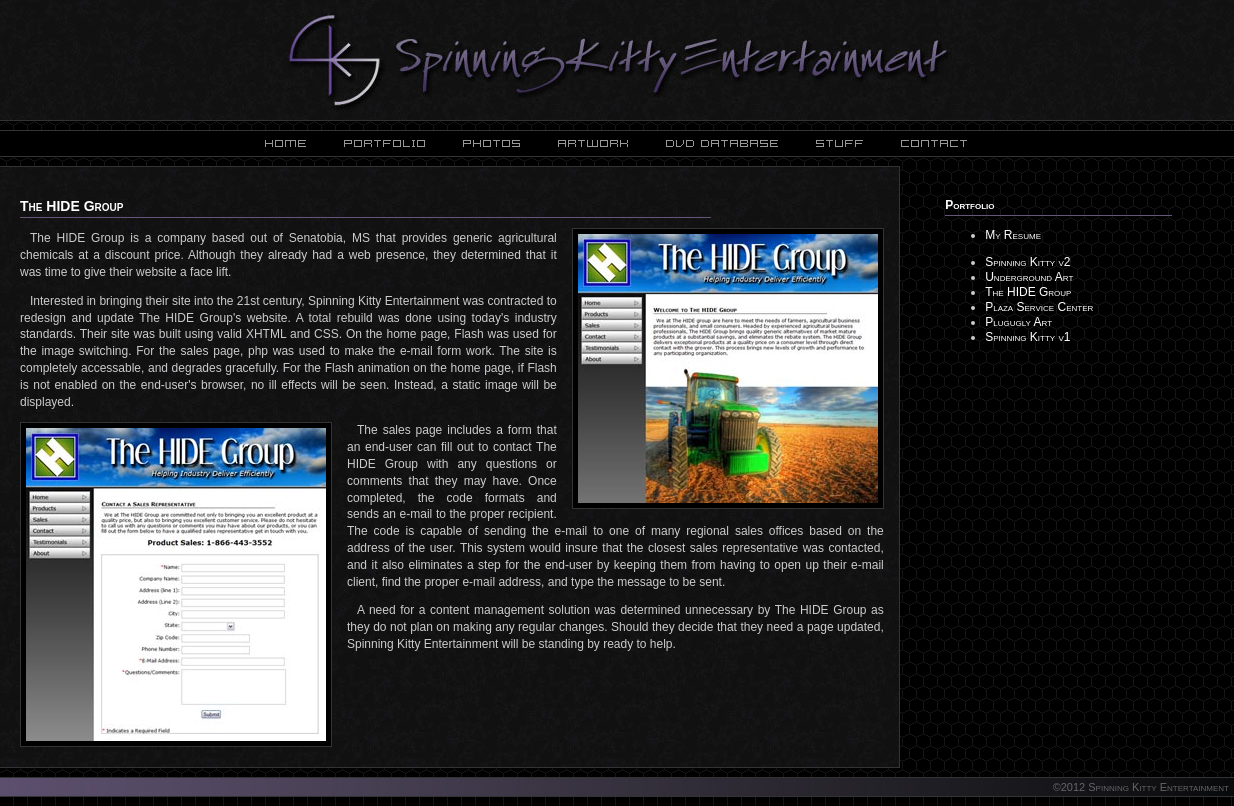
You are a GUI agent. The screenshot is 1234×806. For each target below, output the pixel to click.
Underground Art (1029, 277)
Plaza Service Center (1039, 307)
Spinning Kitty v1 (1027, 337)
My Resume (1013, 235)
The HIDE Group (1028, 292)
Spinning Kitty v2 (1027, 262)
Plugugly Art (1018, 322)
